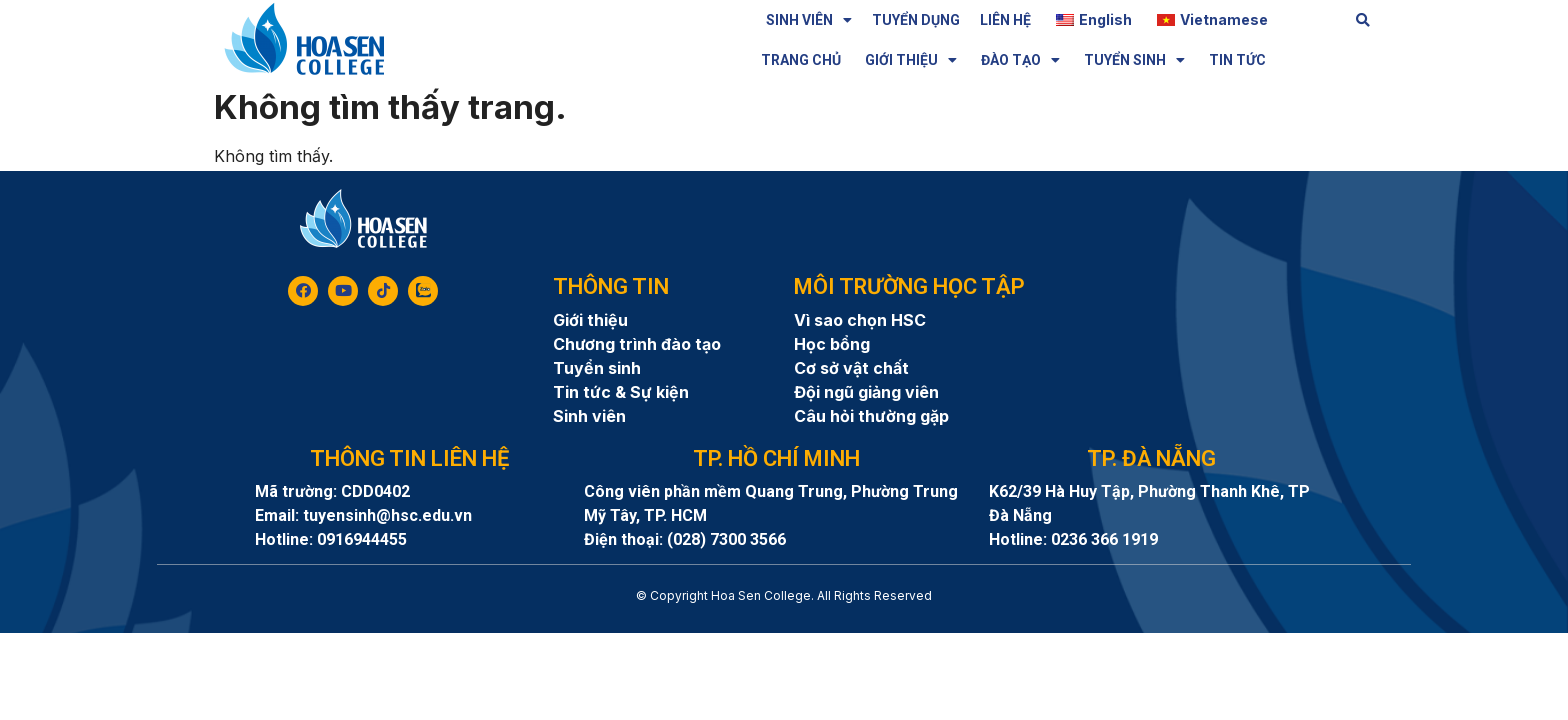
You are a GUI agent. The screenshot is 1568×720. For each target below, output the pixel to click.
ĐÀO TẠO (1020, 60)
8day (784, 613)
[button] (1363, 20)
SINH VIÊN (809, 20)
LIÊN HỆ (1005, 20)
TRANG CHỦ (801, 60)
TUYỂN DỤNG (916, 20)
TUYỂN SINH (1134, 60)
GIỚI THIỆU (911, 60)
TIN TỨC (1237, 60)
